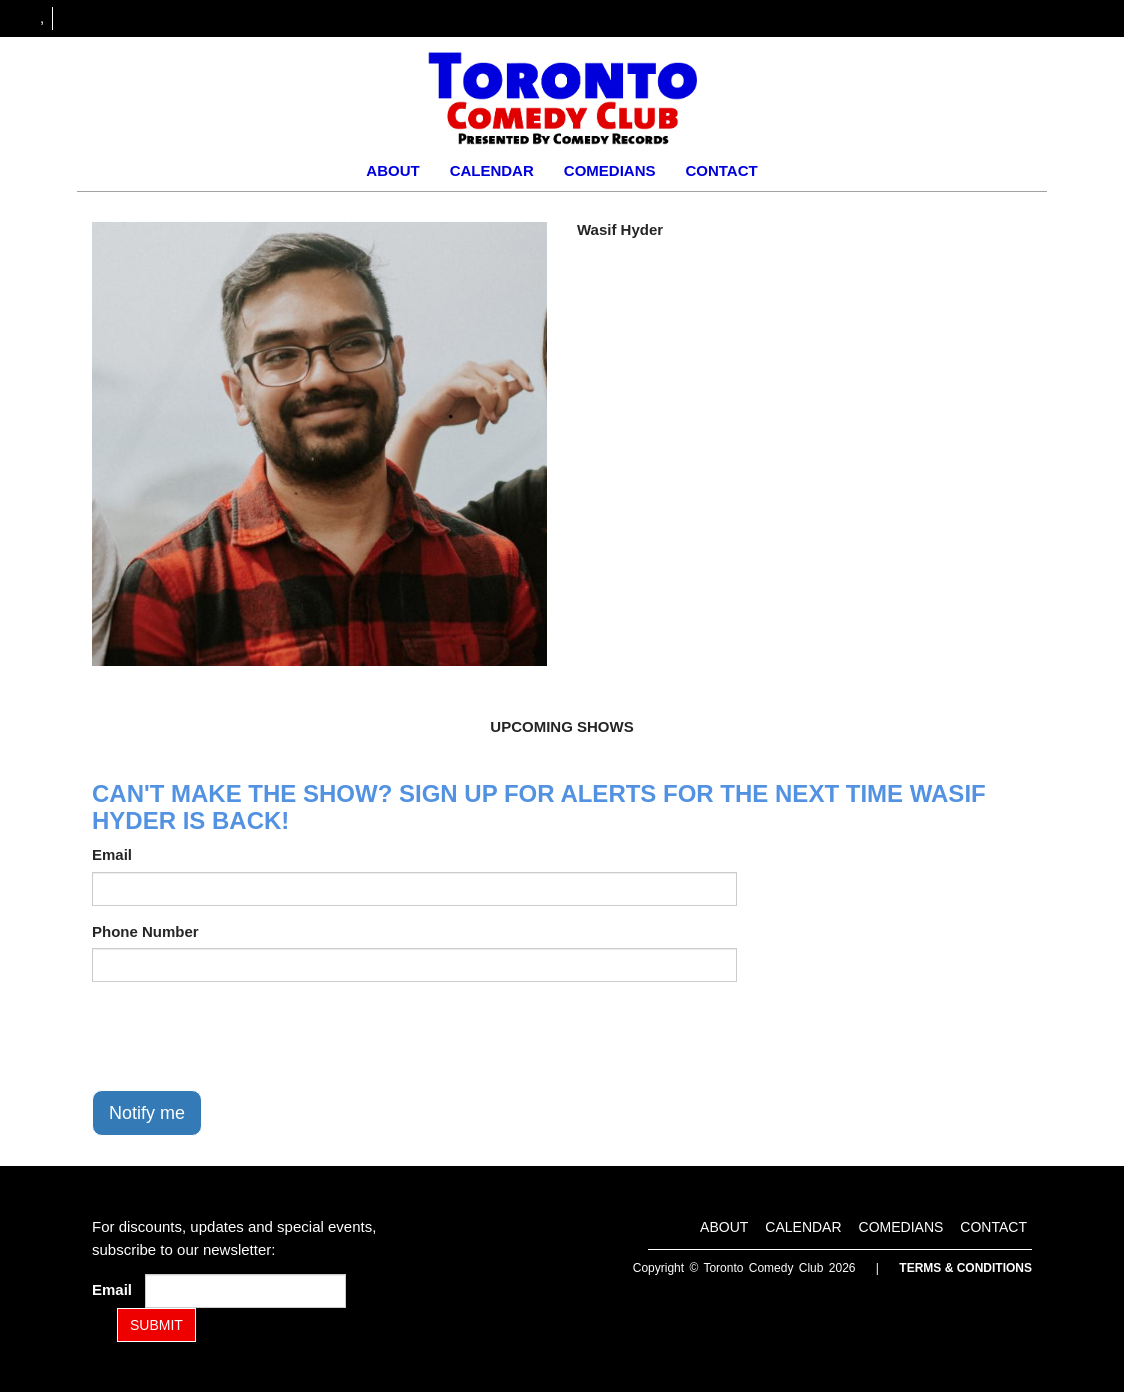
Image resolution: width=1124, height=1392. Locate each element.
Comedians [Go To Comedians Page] (610, 170)
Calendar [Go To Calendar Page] (492, 170)
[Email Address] (245, 1291)
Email (112, 854)
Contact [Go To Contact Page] (721, 170)
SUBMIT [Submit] (156, 1325)
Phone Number (145, 931)
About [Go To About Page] (392, 170)
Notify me (147, 1113)
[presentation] (244, 1036)
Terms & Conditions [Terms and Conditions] (965, 1268)
